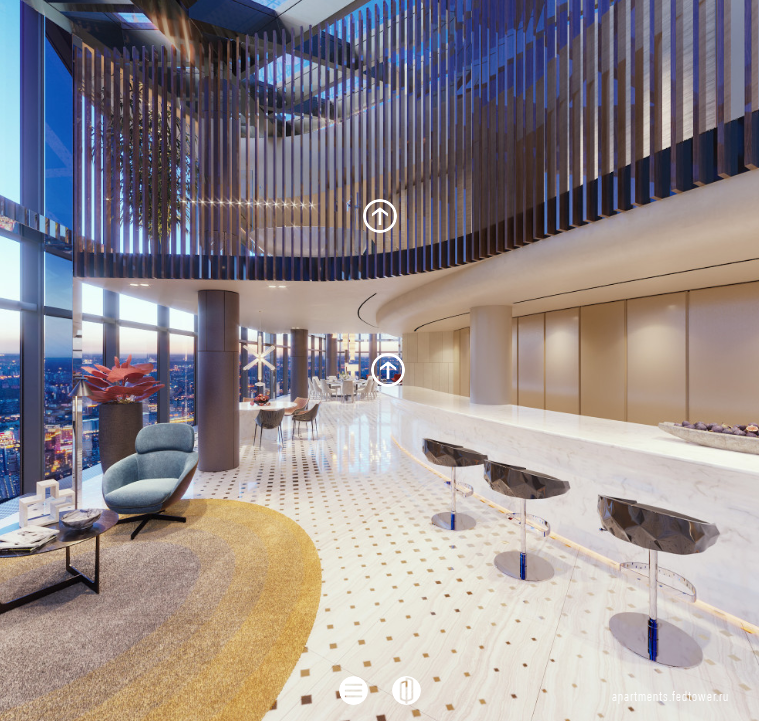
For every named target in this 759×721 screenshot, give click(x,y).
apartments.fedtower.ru (670, 697)
